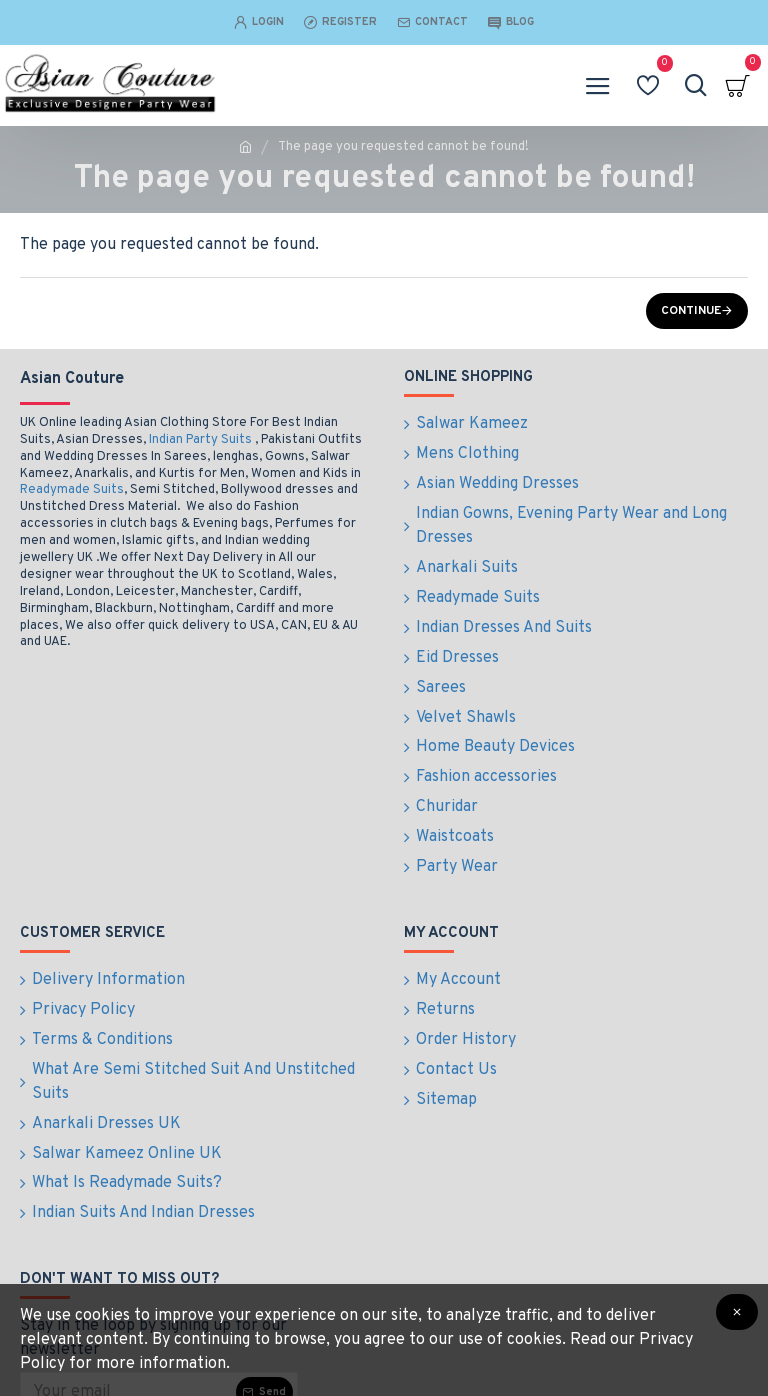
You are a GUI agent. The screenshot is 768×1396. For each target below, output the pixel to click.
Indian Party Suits (200, 440)
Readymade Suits (72, 490)
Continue (691, 311)
